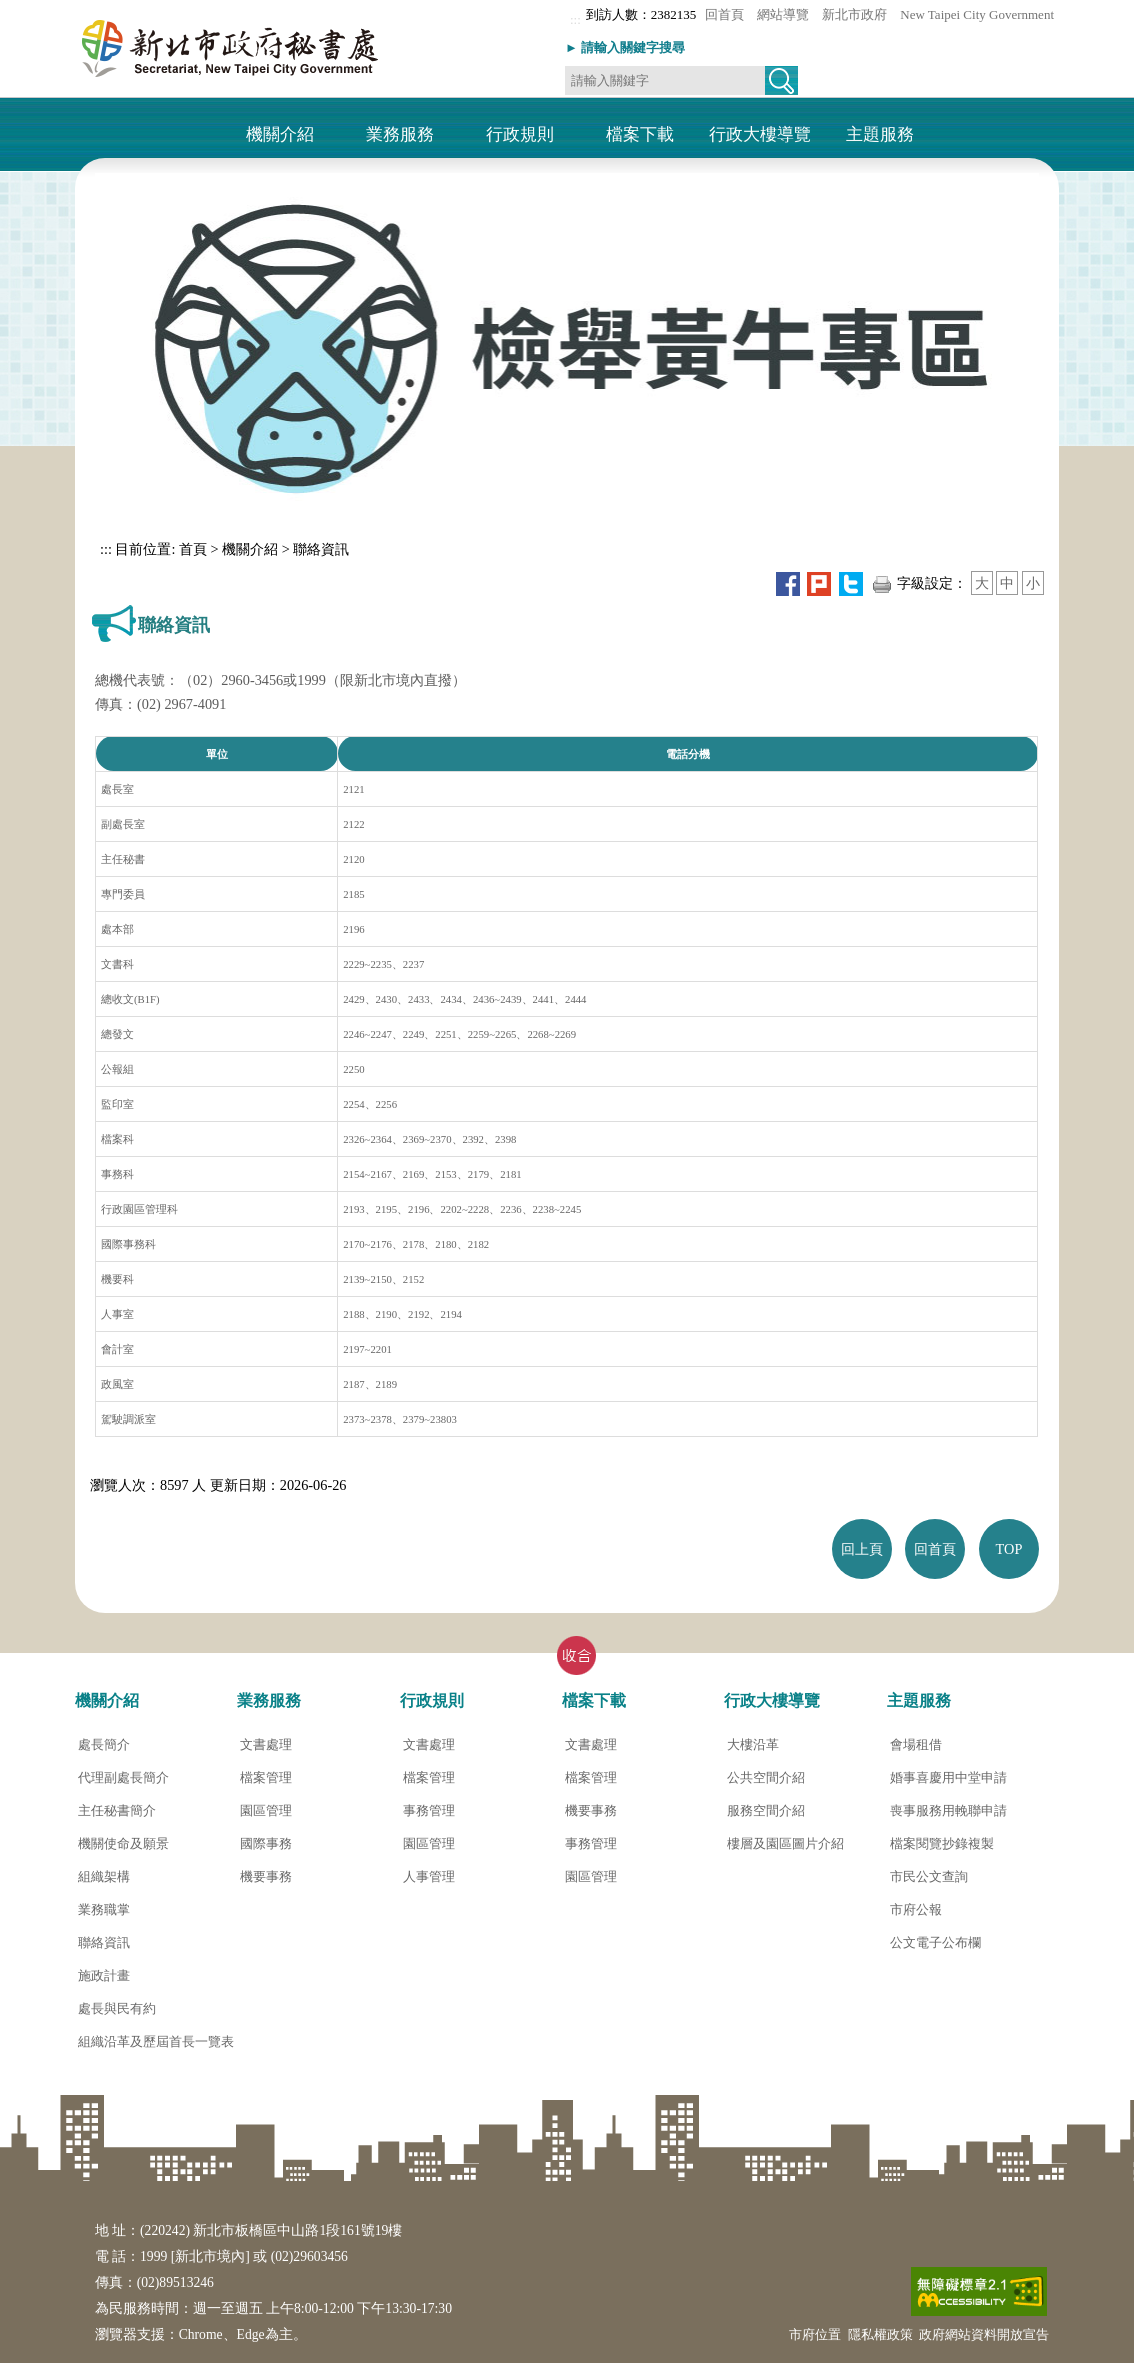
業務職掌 (104, 1909)
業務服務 (400, 135)
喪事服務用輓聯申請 (948, 1810)
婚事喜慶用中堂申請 (948, 1777)
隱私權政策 (880, 2334)
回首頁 (724, 14)
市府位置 (815, 2334)
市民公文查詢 (929, 1876)
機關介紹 (280, 135)
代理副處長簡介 (123, 1777)
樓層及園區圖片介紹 (785, 1843)
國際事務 (266, 1843)
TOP (1009, 1549)
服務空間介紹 (766, 1810)
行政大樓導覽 (760, 135)
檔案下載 (640, 135)
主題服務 (880, 135)
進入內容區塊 (39, 7)
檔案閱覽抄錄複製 (942, 1843)
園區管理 (266, 1810)
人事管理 (429, 1876)
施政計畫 (104, 1975)
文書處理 (266, 1744)
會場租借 (916, 1744)
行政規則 (520, 135)
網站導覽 (783, 14)
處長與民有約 (117, 2008)
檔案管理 (266, 1777)
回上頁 (862, 1549)
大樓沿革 (753, 1744)
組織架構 (104, 1876)
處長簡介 (104, 1744)
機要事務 (266, 1876)
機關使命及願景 (123, 1843)
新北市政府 (854, 14)
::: (575, 19)
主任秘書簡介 (117, 1810)
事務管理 (429, 1810)
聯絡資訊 (321, 549)
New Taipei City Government (977, 14)
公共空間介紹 (766, 1777)
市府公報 (916, 1909)
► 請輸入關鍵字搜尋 (625, 47)
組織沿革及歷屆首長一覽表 (156, 2041)
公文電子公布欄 (935, 1942)
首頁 (191, 549)
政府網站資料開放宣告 (984, 2334)
